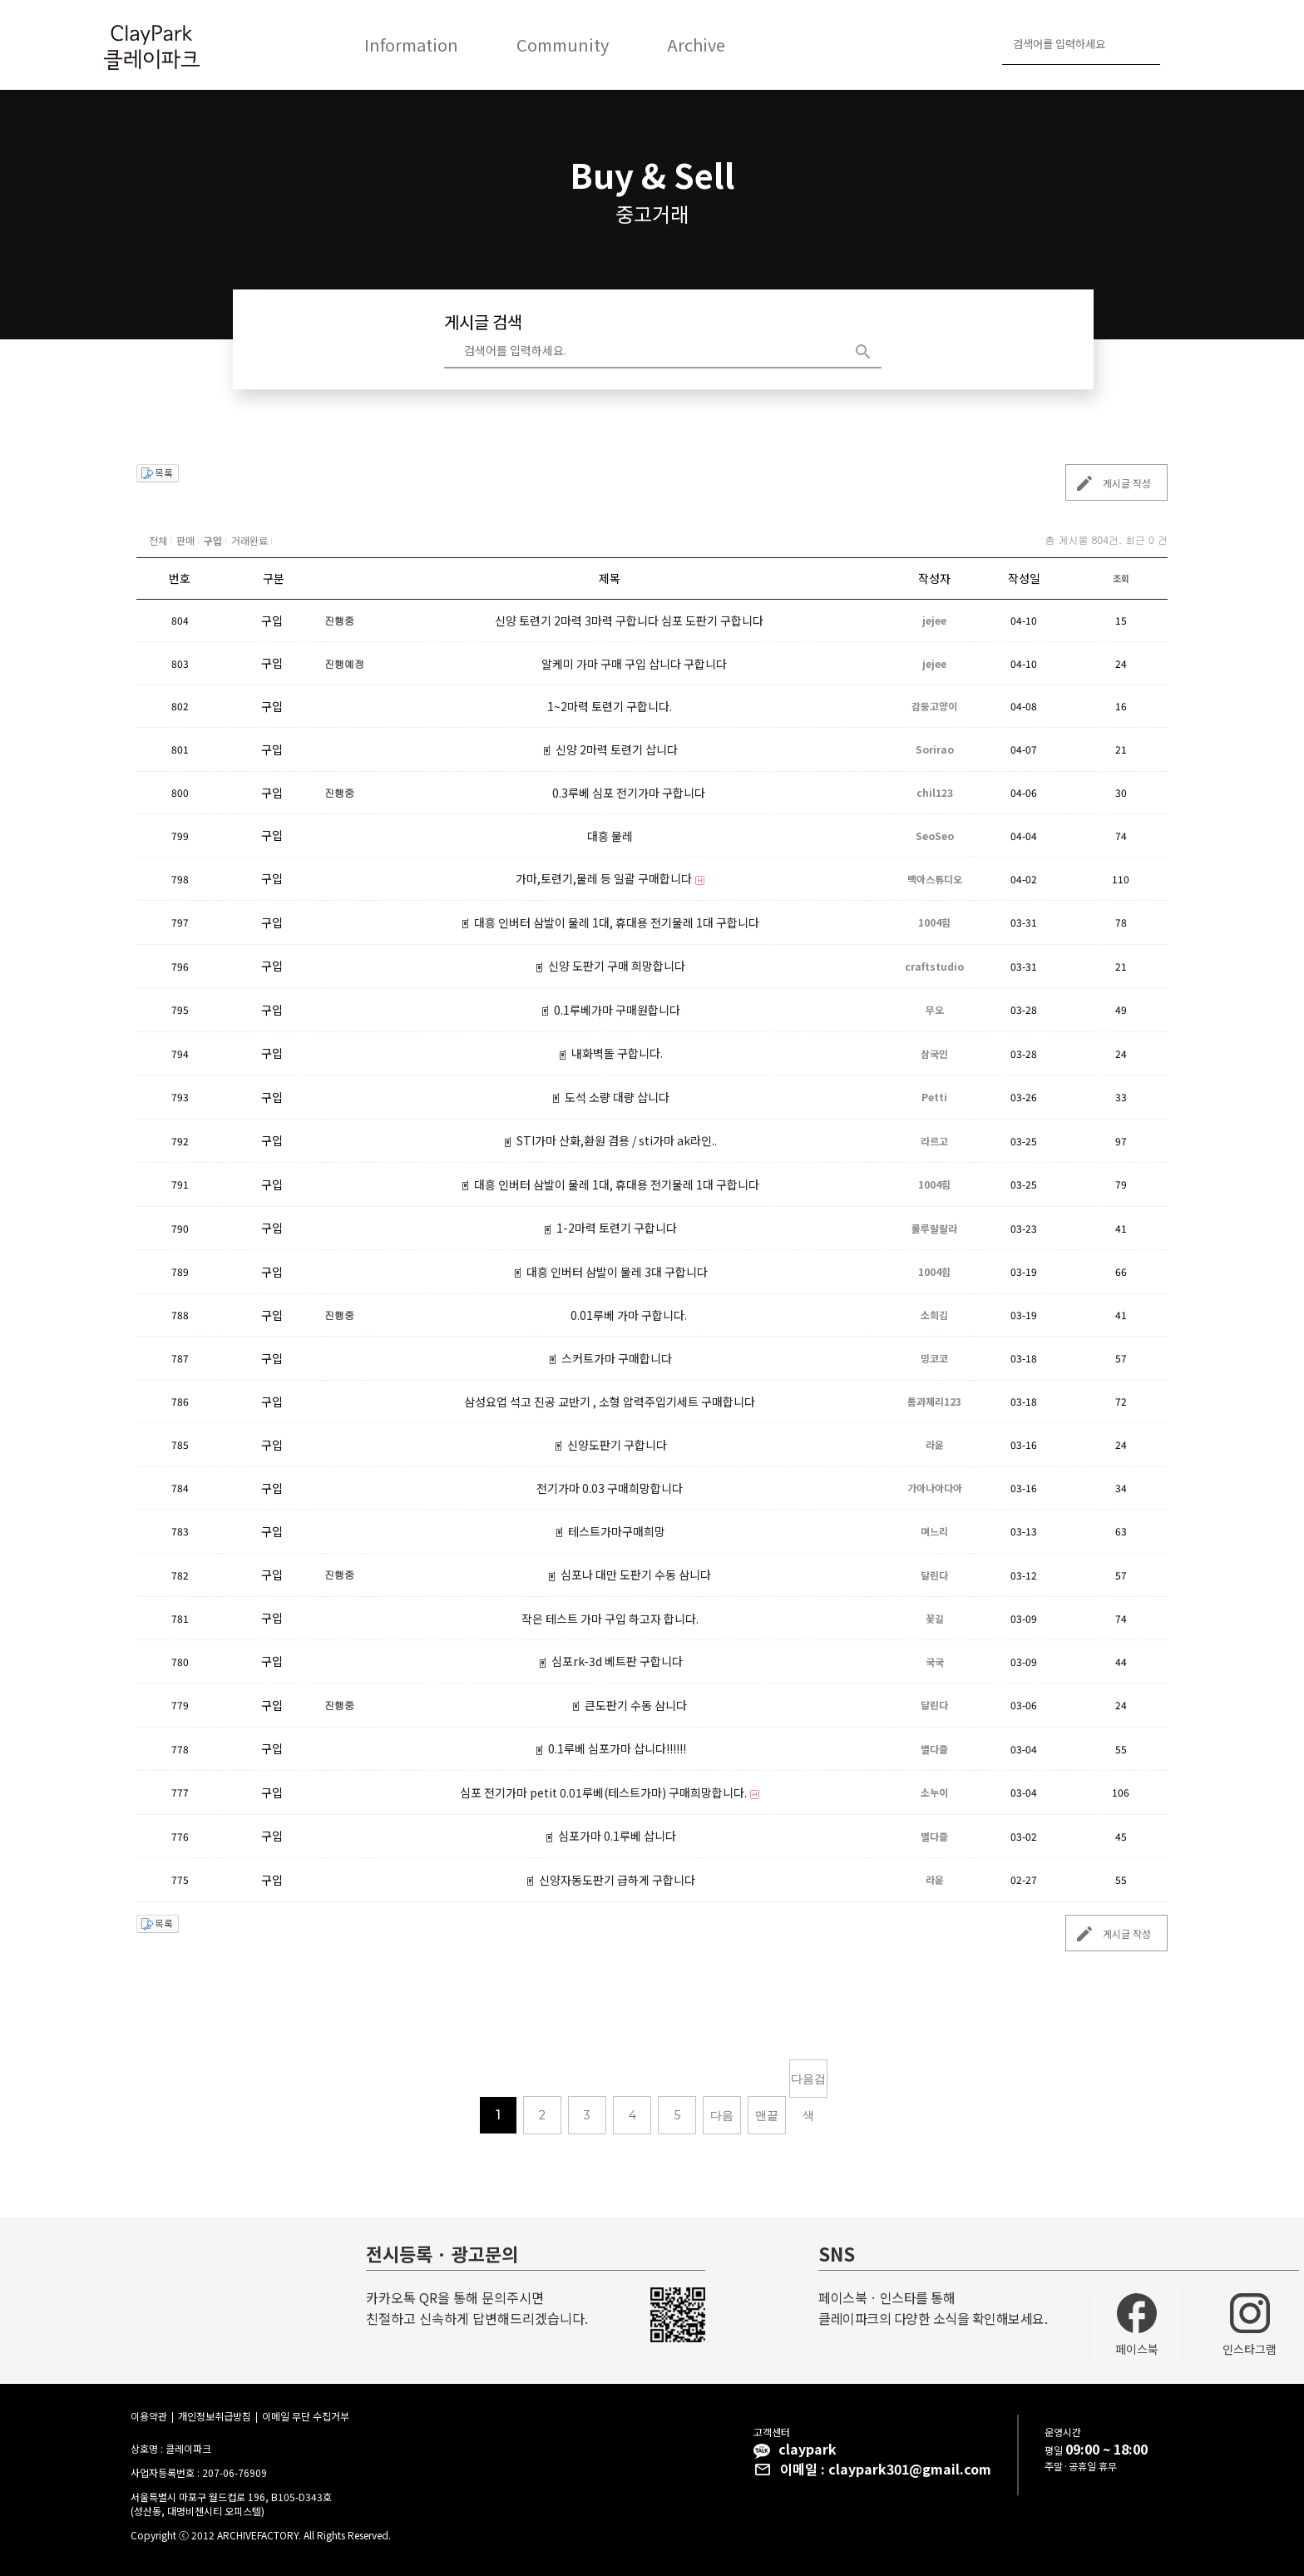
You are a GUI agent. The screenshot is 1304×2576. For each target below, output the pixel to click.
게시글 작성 (1108, 483)
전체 (158, 540)
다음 (722, 2115)
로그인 (1180, 45)
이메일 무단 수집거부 (305, 2416)
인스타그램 (1249, 2325)
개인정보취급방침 (214, 2416)
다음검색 (808, 2084)
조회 (1121, 578)
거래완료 (249, 540)
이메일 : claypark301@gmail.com (885, 2469)
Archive (696, 44)
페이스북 (1136, 2325)
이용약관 (149, 2416)
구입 (213, 540)
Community (562, 44)
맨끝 (766, 2115)
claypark (807, 2449)
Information (411, 44)
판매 (185, 540)
